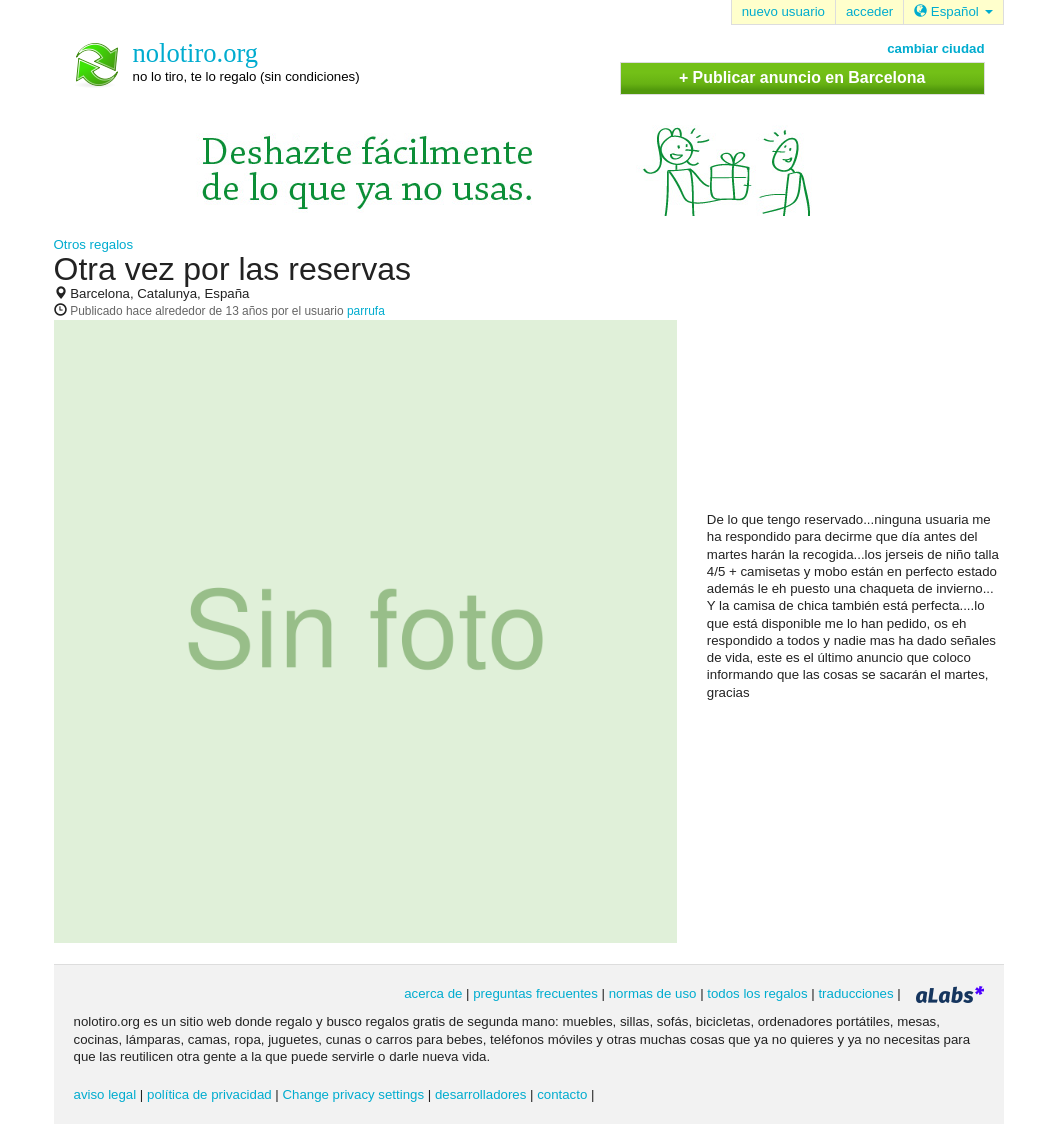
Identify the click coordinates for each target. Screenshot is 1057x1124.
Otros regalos (94, 244)
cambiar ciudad (935, 48)
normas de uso (653, 993)
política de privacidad (209, 1094)
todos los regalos (757, 993)
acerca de (433, 993)
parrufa (366, 311)
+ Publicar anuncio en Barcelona (802, 77)
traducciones (855, 993)
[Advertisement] (857, 381)
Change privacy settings (353, 1094)
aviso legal (105, 1094)
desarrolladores (480, 1094)
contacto (562, 1094)
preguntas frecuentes (535, 993)
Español (953, 11)
